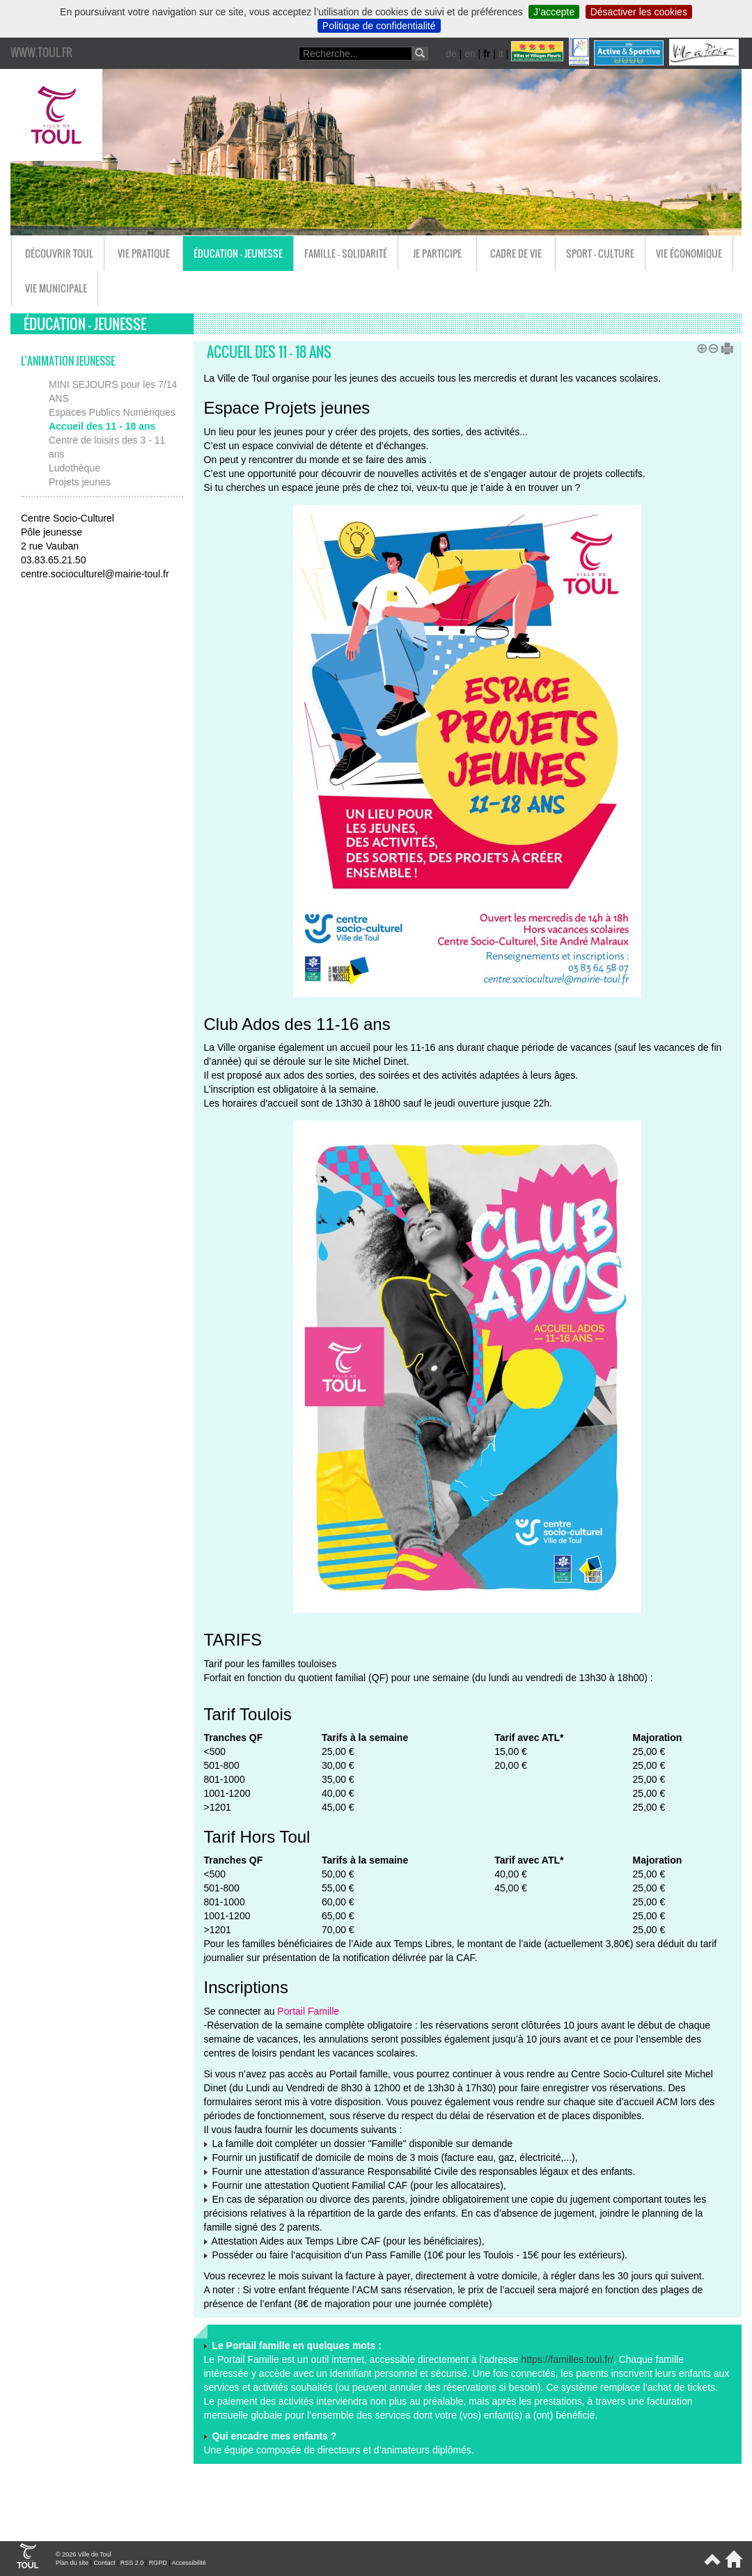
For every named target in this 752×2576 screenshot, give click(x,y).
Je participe (437, 253)
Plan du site (72, 2562)
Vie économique (689, 253)
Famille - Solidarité (345, 253)
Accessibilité (188, 2562)
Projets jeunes (80, 481)
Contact (104, 2562)
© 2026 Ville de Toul (83, 2554)
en (470, 53)
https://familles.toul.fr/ (567, 2359)
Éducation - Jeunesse (238, 253)
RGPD (158, 2562)
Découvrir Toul (59, 253)
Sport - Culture (600, 253)
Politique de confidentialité (379, 25)
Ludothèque (74, 468)
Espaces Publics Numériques (112, 412)
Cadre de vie (516, 253)
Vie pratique (144, 253)
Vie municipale (56, 288)
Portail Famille (308, 2011)
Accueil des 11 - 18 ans (102, 426)
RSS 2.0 (132, 2562)
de (451, 53)
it (501, 53)
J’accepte (553, 11)
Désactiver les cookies (638, 11)
